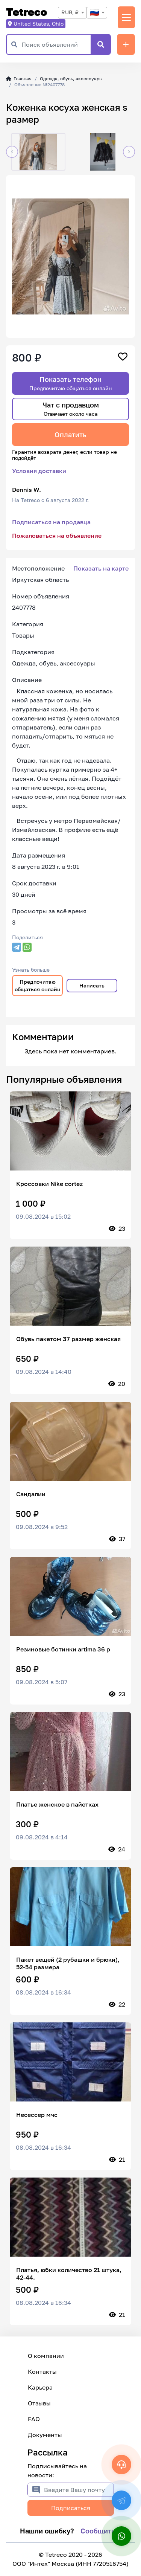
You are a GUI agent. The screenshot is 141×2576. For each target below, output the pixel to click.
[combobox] (72, 12)
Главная (19, 78)
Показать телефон (70, 383)
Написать (92, 985)
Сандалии (30, 1494)
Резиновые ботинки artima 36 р (63, 1649)
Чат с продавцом (70, 409)
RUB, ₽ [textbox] (70, 12)
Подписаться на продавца (51, 522)
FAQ (34, 2419)
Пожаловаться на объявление (57, 535)
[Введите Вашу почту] (79, 2490)
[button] (12, 152)
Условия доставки (39, 471)
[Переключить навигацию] (126, 17)
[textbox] (97, 12)
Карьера (40, 2387)
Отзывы (39, 2403)
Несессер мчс (37, 2114)
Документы (45, 2435)
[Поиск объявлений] (56, 44)
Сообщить (97, 2531)
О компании (46, 2355)
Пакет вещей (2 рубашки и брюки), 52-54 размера (68, 1963)
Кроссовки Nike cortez (49, 1183)
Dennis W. (26, 489)
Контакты (42, 2371)
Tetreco (26, 12)
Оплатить (70, 434)
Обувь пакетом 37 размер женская (68, 1339)
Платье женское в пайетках (57, 1804)
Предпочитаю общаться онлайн (38, 985)
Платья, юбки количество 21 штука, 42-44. (68, 2273)
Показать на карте (101, 568)
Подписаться (70, 2508)
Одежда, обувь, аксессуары (71, 78)
